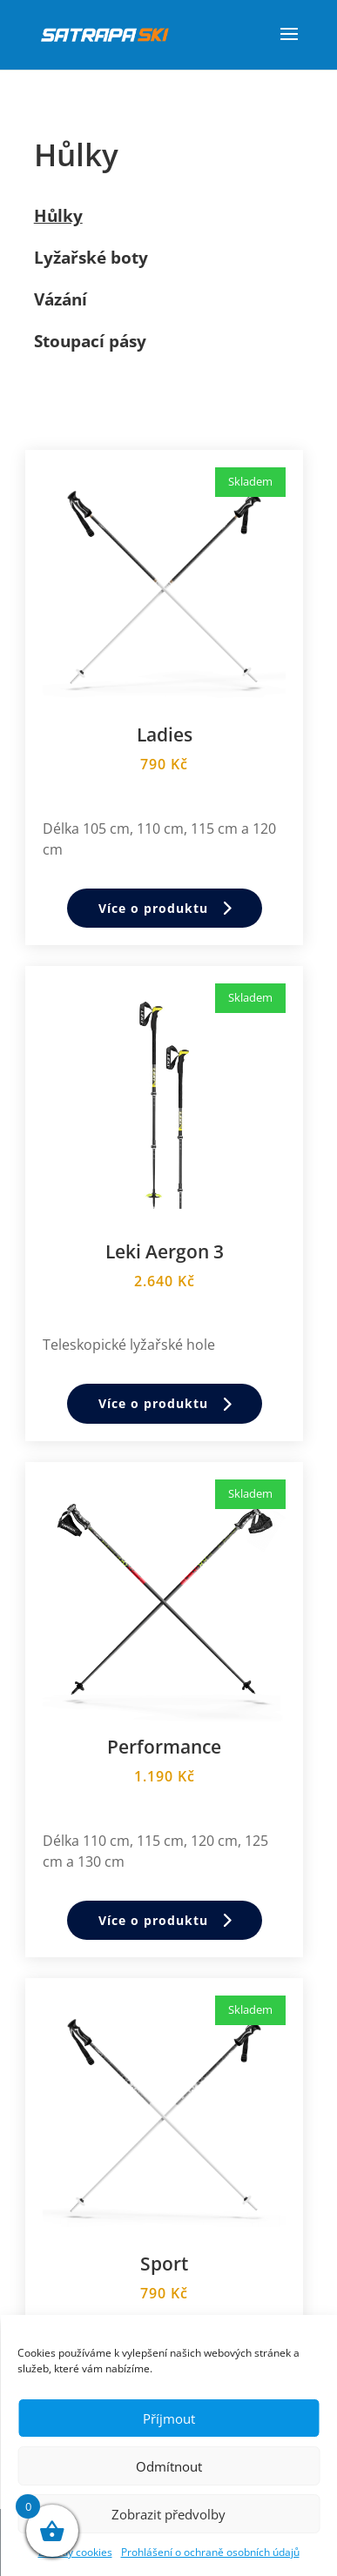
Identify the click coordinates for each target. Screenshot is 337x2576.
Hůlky (58, 216)
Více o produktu (153, 908)
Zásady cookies (75, 2552)
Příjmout (169, 2418)
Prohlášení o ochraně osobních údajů (210, 2552)
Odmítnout (169, 2466)
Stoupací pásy (90, 341)
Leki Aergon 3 (164, 1251)
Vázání (60, 299)
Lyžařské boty (91, 257)
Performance (164, 1746)
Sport (164, 2263)
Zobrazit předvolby (168, 2514)
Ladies (164, 734)
